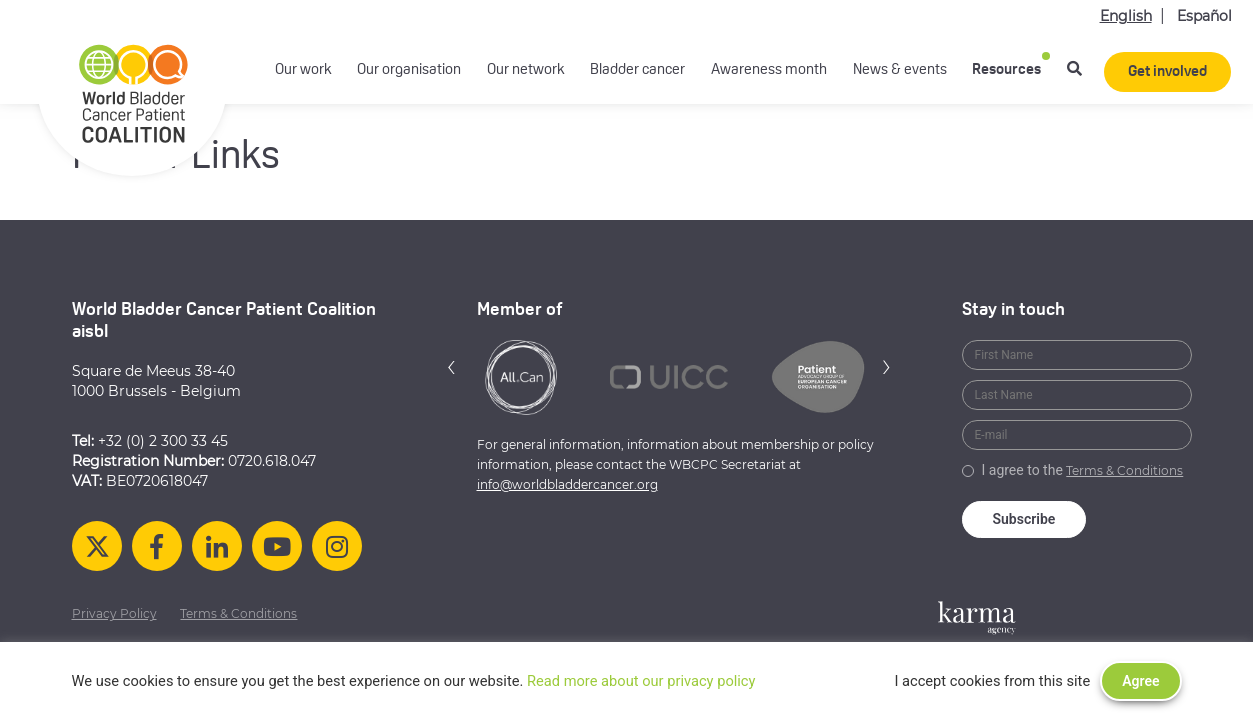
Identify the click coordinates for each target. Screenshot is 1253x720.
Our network (526, 70)
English (1126, 16)
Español (1204, 16)
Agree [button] (1140, 681)
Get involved (1167, 72)
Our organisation (409, 70)
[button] (452, 366)
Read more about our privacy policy (641, 681)
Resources (1006, 70)
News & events (900, 70)
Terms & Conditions (1124, 470)
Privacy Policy (114, 613)
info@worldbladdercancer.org (567, 484)
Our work (303, 70)
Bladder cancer (637, 70)
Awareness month (769, 70)
